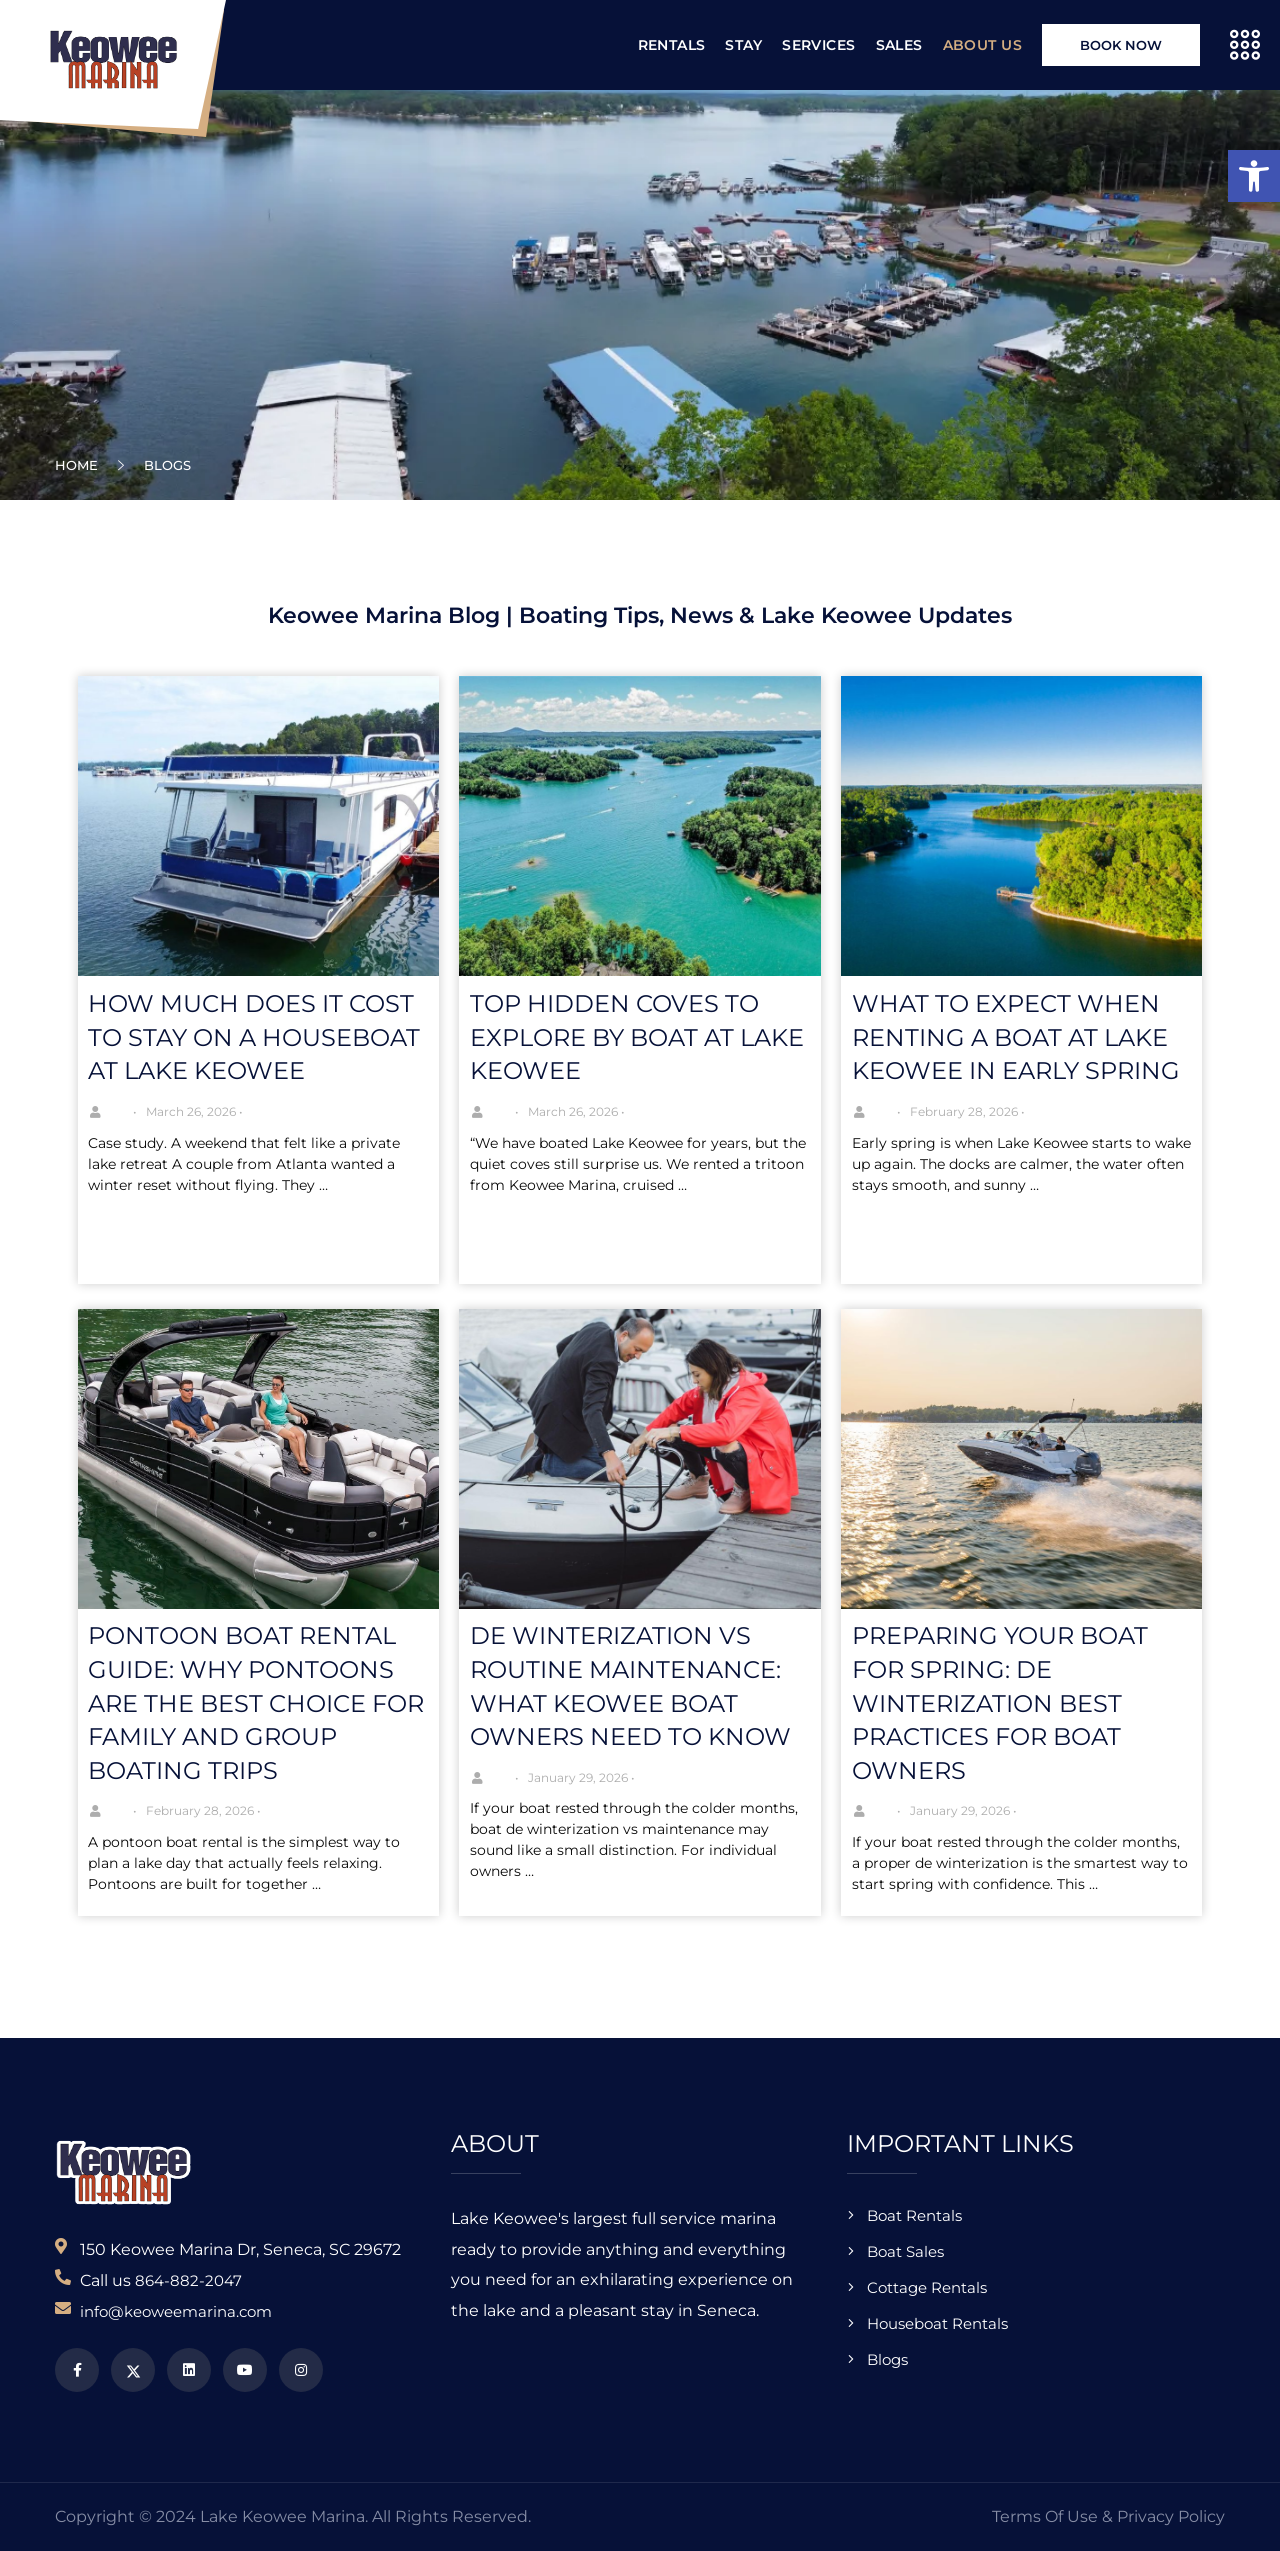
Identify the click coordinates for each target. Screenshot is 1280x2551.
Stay (743, 45)
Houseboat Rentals (937, 2323)
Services (818, 45)
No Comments (312, 1111)
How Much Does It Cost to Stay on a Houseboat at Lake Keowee (254, 1037)
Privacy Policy (1171, 2516)
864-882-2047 (188, 2280)
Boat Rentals (914, 2215)
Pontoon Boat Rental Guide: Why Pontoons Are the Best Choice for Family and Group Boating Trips (256, 1702)
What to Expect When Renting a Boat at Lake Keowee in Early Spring (1016, 1037)
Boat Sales (905, 2251)
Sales (899, 45)
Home (80, 465)
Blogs (887, 2359)
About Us (982, 45)
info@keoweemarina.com (176, 2311)
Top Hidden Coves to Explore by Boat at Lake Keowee (637, 1037)
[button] (1254, 176)
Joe (119, 1111)
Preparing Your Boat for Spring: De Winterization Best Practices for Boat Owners (1000, 1702)
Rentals (672, 45)
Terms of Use (1045, 2516)
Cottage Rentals (927, 2287)
